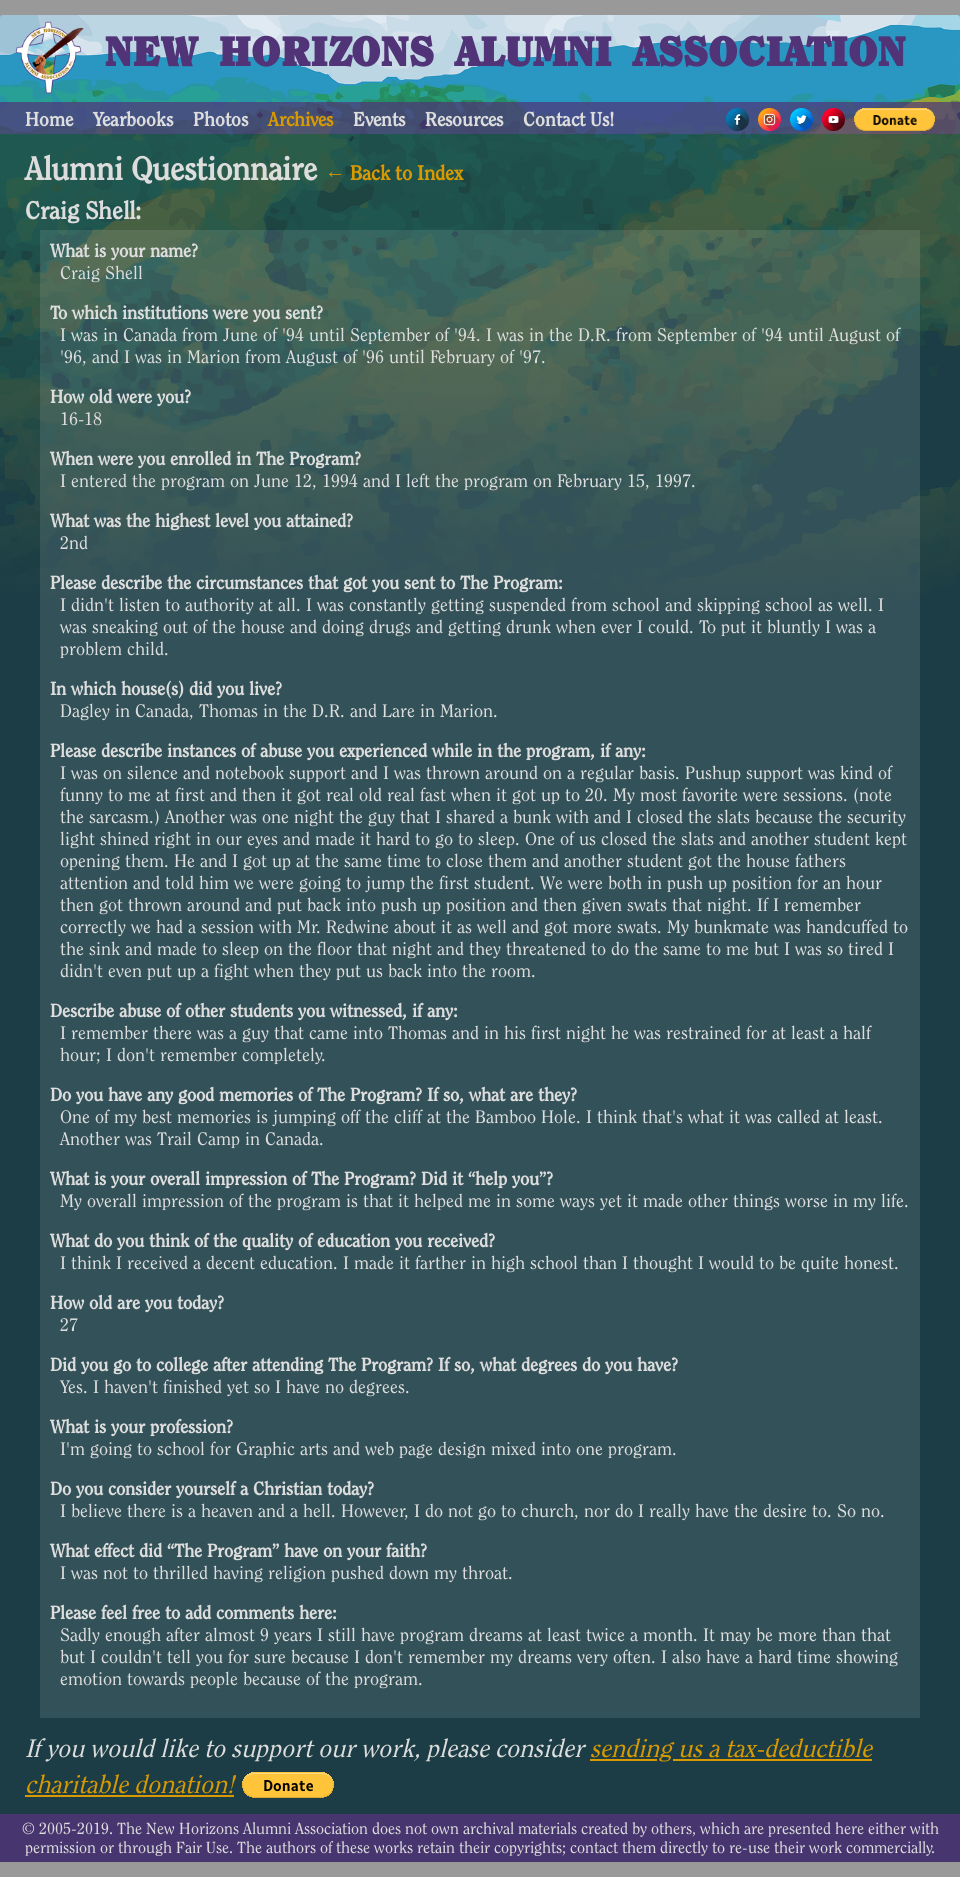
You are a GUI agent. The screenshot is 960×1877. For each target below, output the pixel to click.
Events (379, 119)
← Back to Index (394, 173)
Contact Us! (568, 119)
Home (49, 119)
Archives (300, 119)
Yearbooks (133, 119)
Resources (464, 119)
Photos (220, 119)
